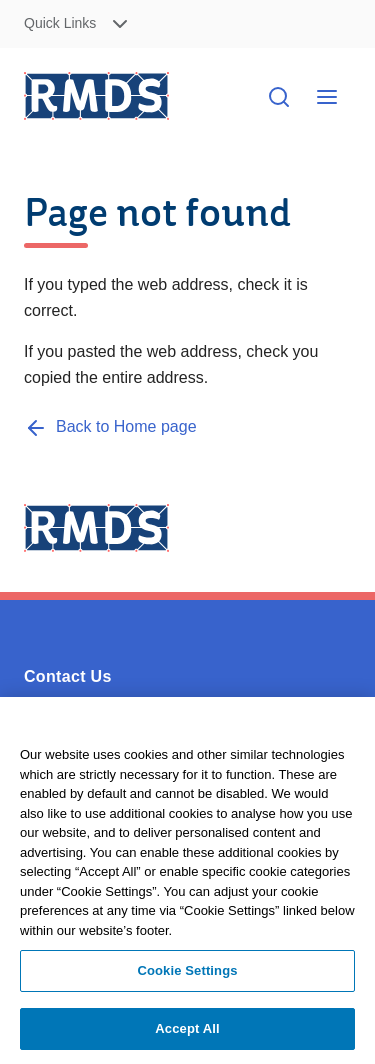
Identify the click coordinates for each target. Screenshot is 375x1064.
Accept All (187, 1034)
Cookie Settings (187, 976)
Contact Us (68, 676)
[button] (100, 24)
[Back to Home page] (110, 426)
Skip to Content (343, 24)
